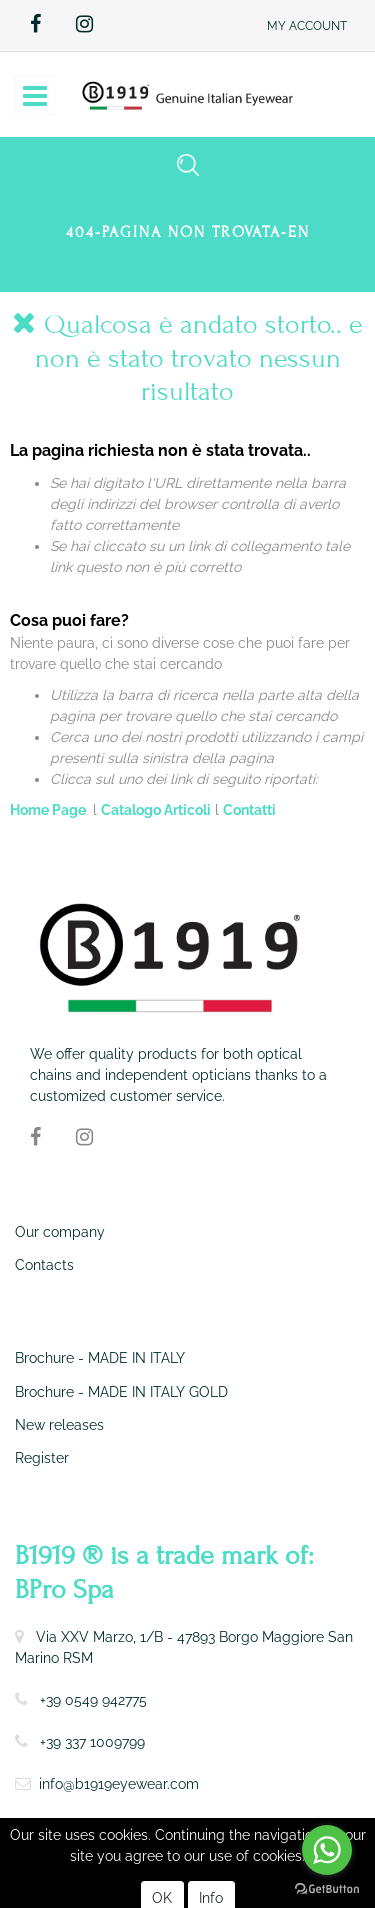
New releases (59, 1425)
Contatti (249, 810)
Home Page (49, 810)
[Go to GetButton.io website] (327, 1888)
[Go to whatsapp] (327, 1850)
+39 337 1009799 (92, 1742)
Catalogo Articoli (156, 810)
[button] (307, 25)
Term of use (47, 1831)
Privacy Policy (133, 1831)
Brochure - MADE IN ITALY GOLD (121, 1392)
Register (42, 1458)
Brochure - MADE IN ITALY (100, 1358)
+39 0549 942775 (93, 1700)
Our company (60, 1232)
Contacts (44, 1265)
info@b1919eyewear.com (119, 1784)
